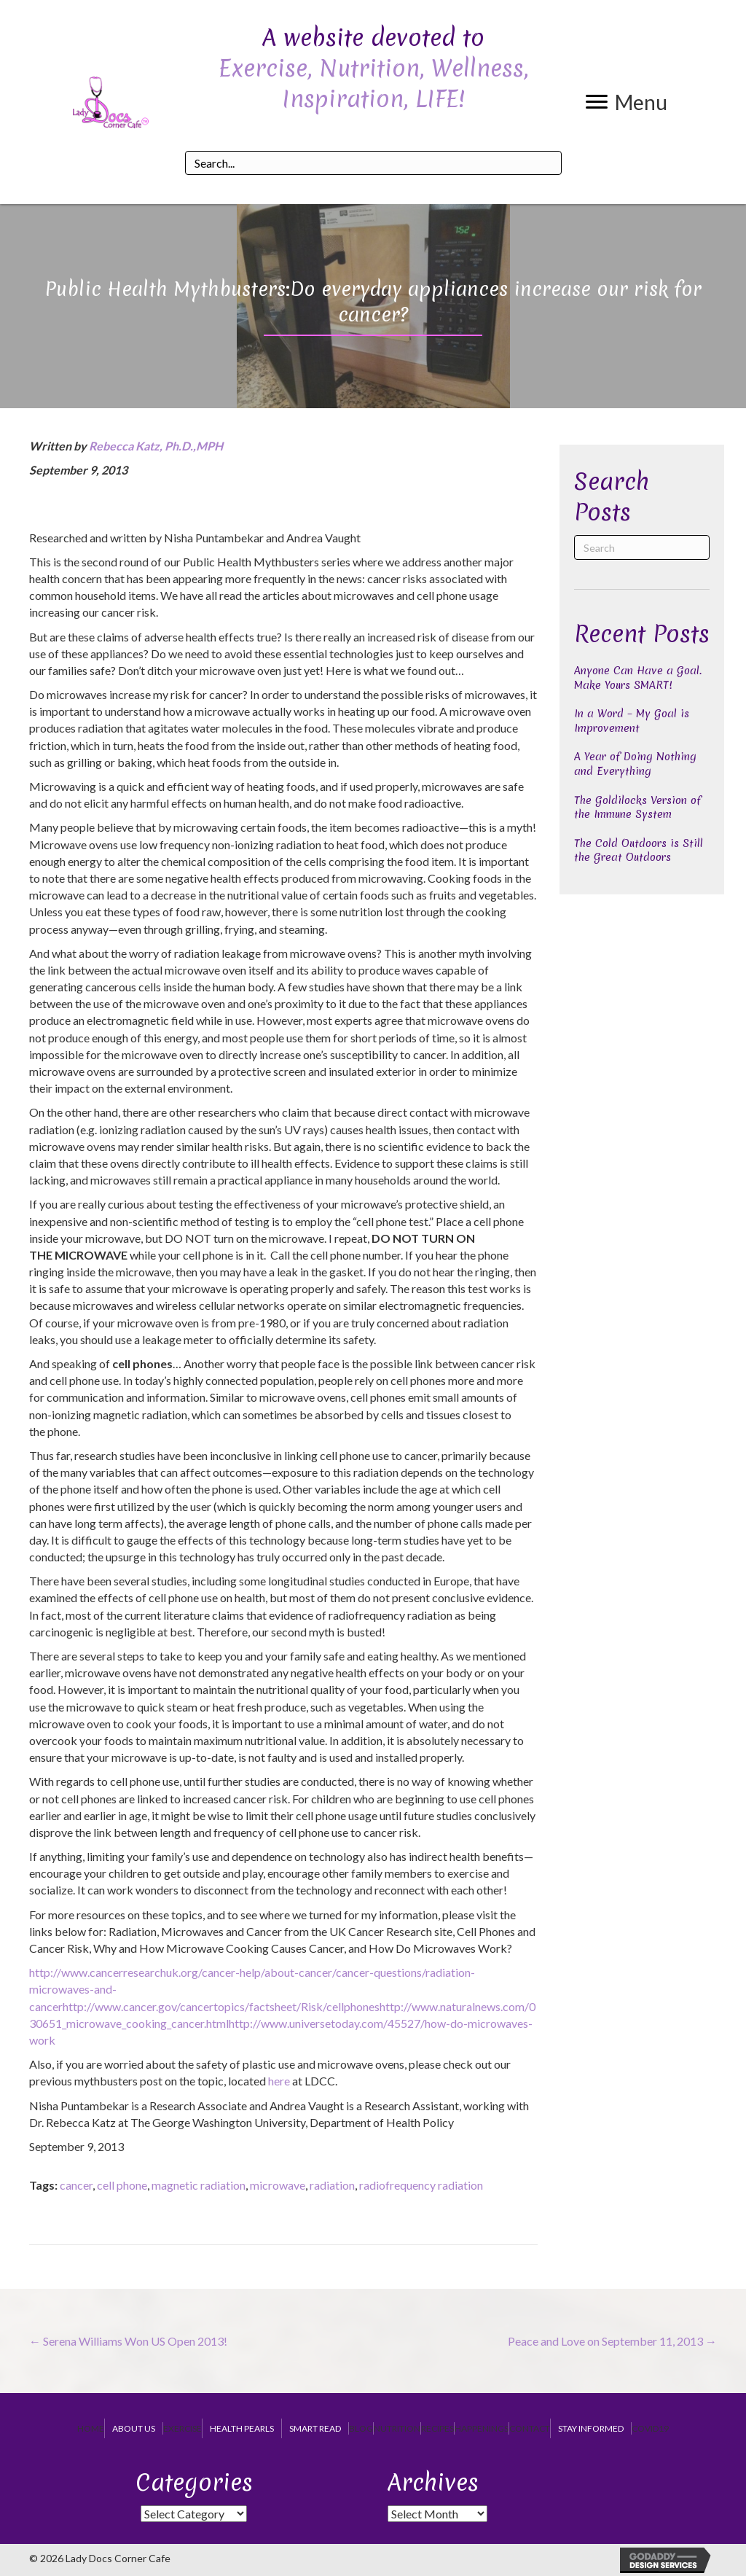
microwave (277, 2185)
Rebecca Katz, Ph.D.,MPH (156, 446)
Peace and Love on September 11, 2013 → (612, 2341)
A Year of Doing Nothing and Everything (635, 763)
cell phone (122, 2185)
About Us (133, 2428)
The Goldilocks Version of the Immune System (637, 807)
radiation (332, 2185)
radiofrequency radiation (421, 2185)
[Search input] (373, 163)
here (279, 2081)
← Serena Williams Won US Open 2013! (128, 2341)
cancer (76, 2185)
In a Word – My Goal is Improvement (631, 720)
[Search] (642, 547)
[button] (626, 102)
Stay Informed (591, 2428)
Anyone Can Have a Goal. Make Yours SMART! (638, 677)
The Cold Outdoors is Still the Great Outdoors (638, 850)
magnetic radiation (199, 2185)
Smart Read (315, 2428)
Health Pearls (242, 2428)
